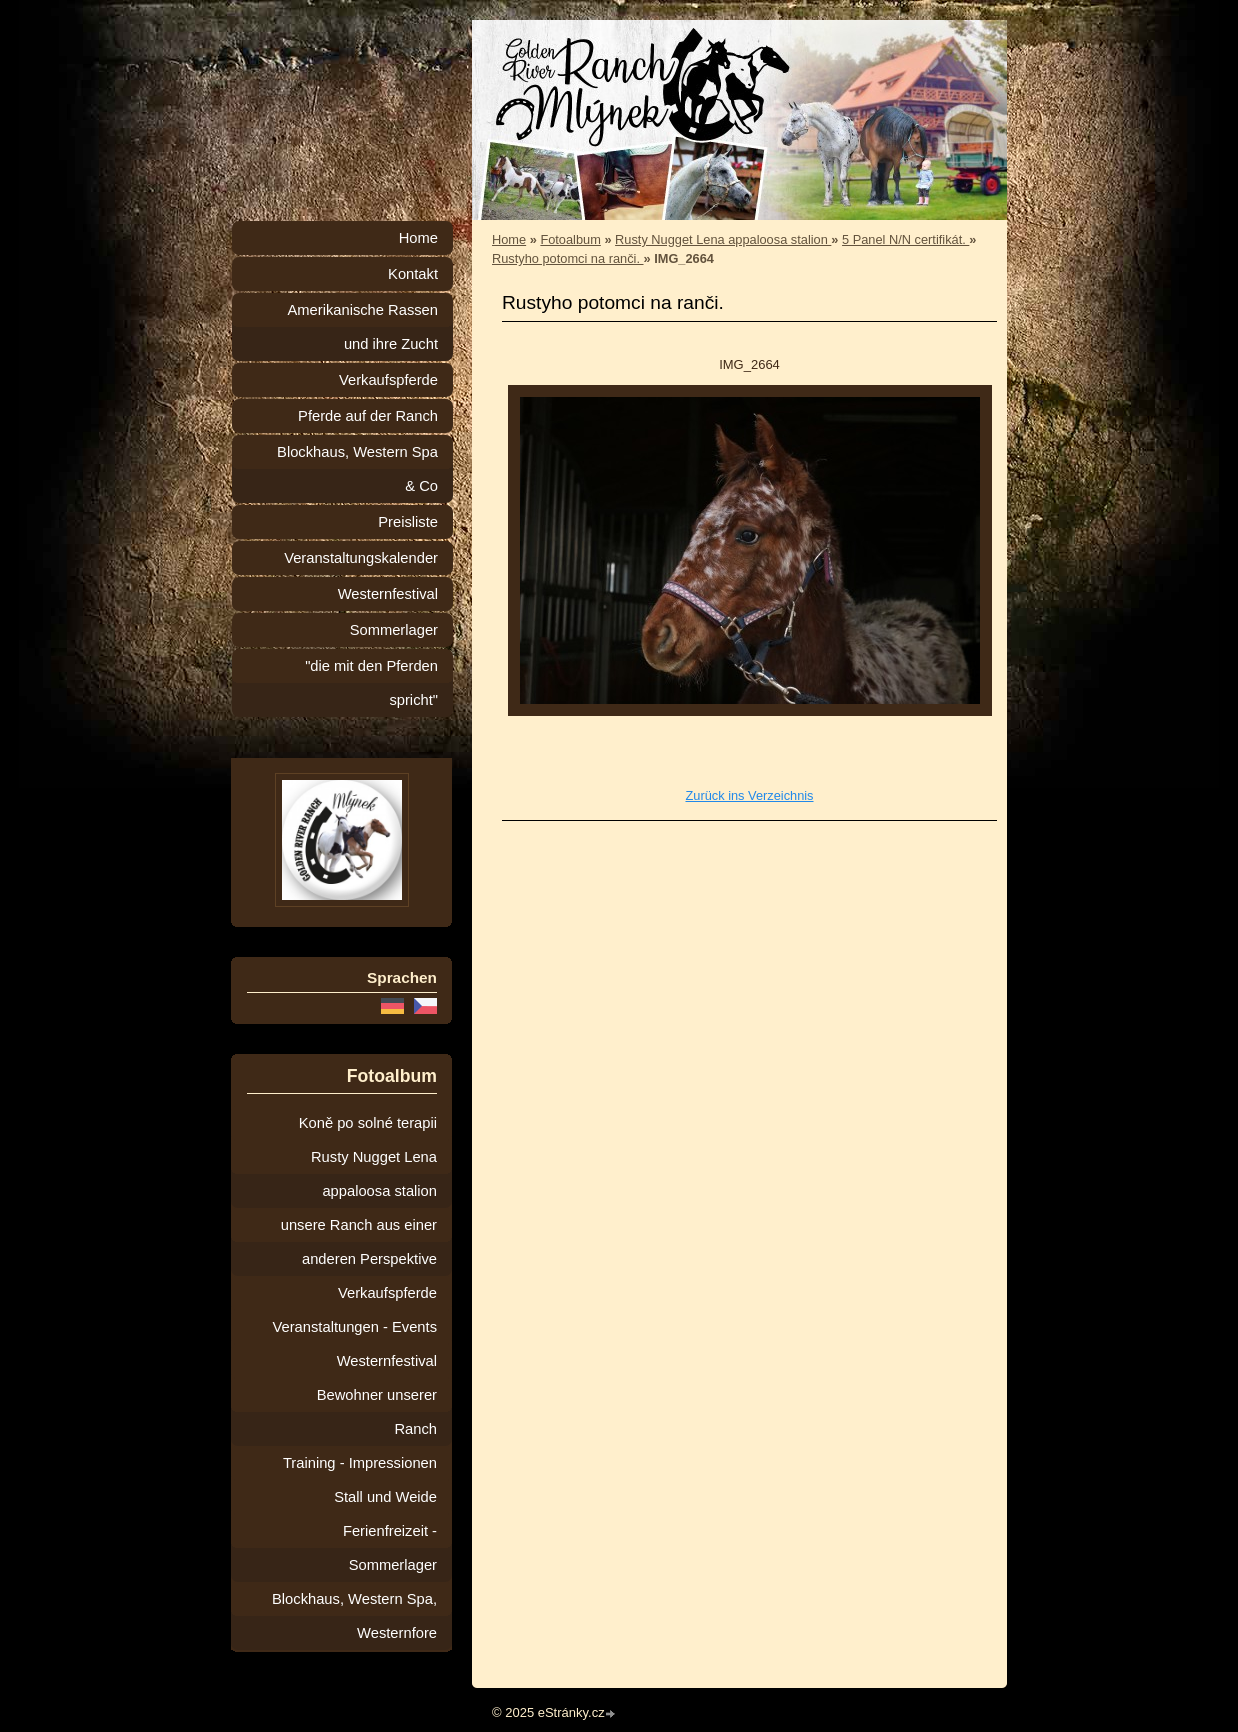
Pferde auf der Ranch (368, 416)
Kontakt (413, 274)
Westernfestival (388, 594)
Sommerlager (394, 630)
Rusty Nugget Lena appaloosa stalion (723, 239)
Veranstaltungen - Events (355, 1327)
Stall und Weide (385, 1497)
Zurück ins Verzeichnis (749, 795)
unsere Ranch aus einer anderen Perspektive (359, 1242)
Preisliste (408, 522)
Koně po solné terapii (368, 1123)
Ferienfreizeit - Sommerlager (390, 1548)
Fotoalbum (570, 239)
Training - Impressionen (360, 1463)
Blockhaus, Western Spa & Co (357, 469)
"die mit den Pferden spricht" (371, 683)
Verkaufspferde (388, 380)
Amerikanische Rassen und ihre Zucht (362, 327)
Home (509, 239)
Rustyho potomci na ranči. (568, 258)
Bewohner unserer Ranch (377, 1412)
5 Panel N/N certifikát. (905, 239)
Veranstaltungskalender (361, 558)
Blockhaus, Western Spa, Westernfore (354, 1616)
